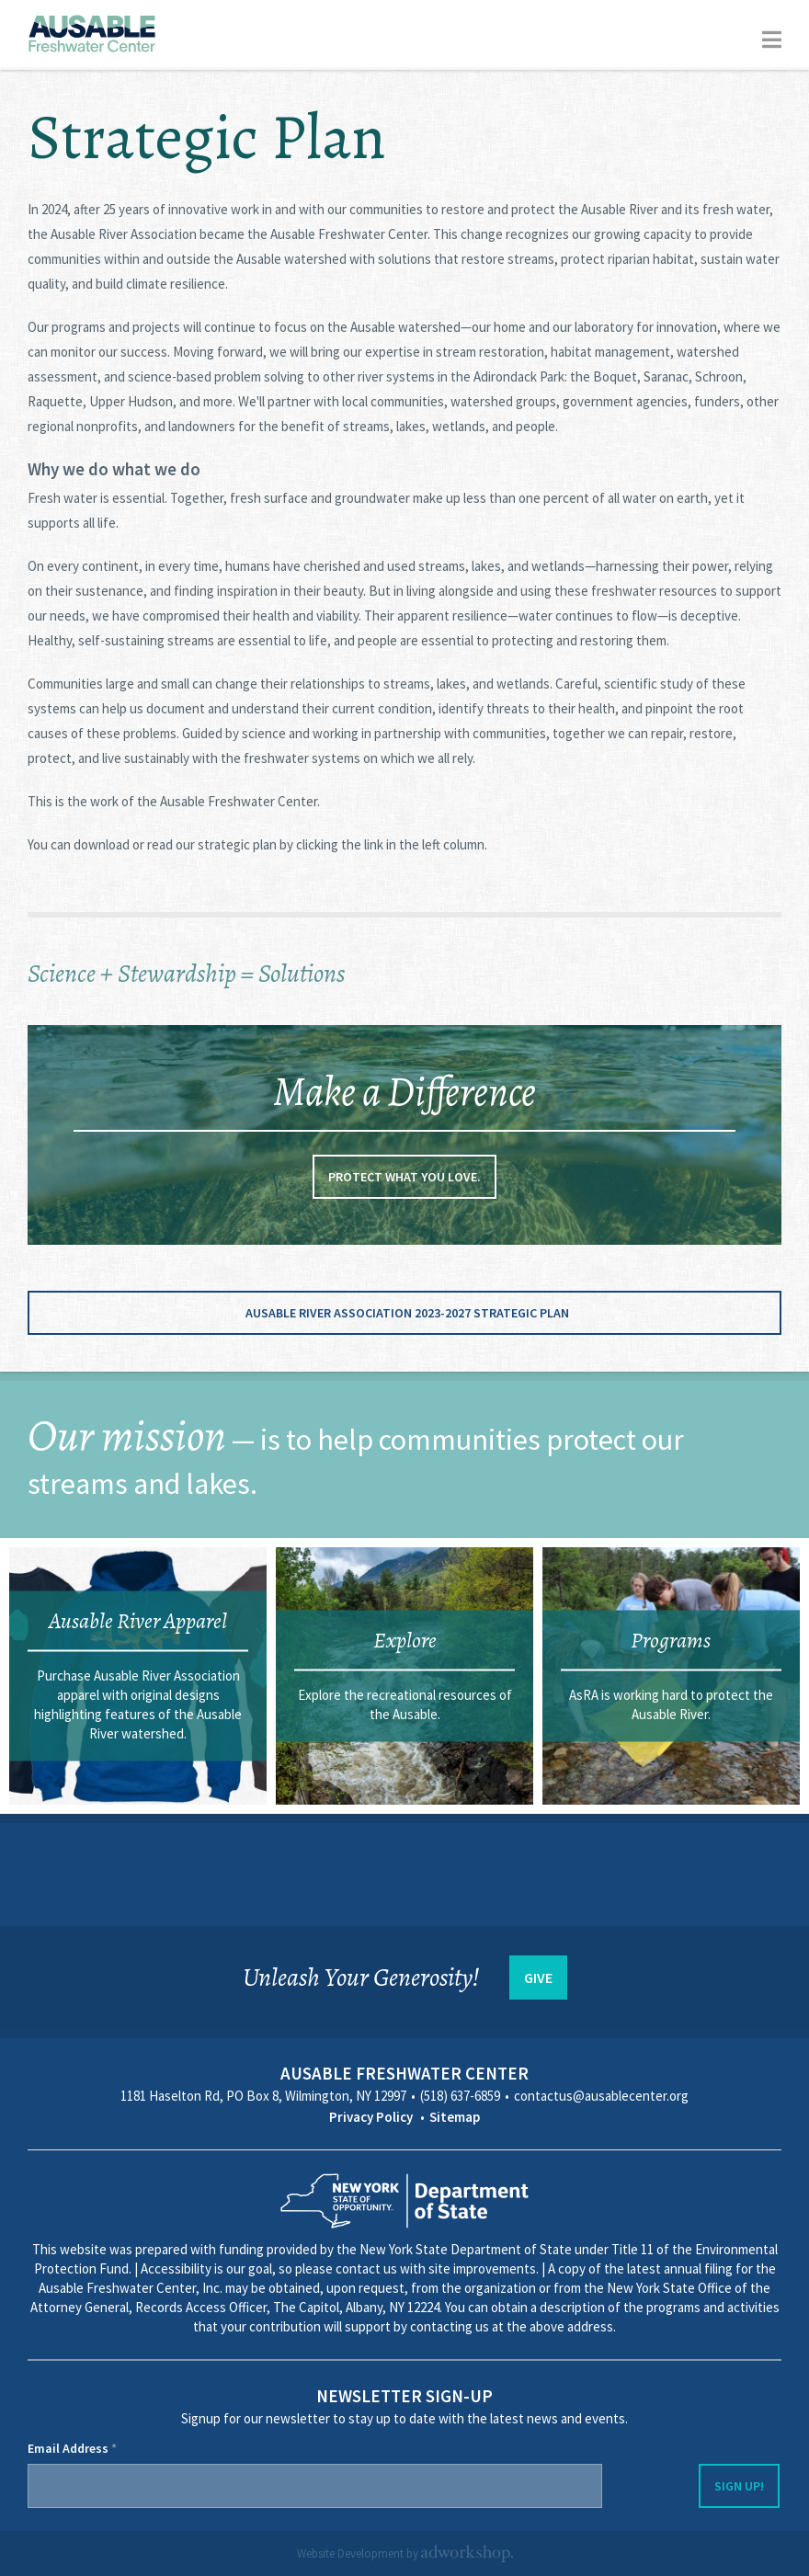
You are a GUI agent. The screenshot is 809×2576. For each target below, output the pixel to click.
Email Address (72, 2448)
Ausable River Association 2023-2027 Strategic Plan (407, 1313)
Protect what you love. (404, 1176)
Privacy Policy (371, 2117)
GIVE (538, 1977)
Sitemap (454, 2117)
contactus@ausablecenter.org (601, 2095)
